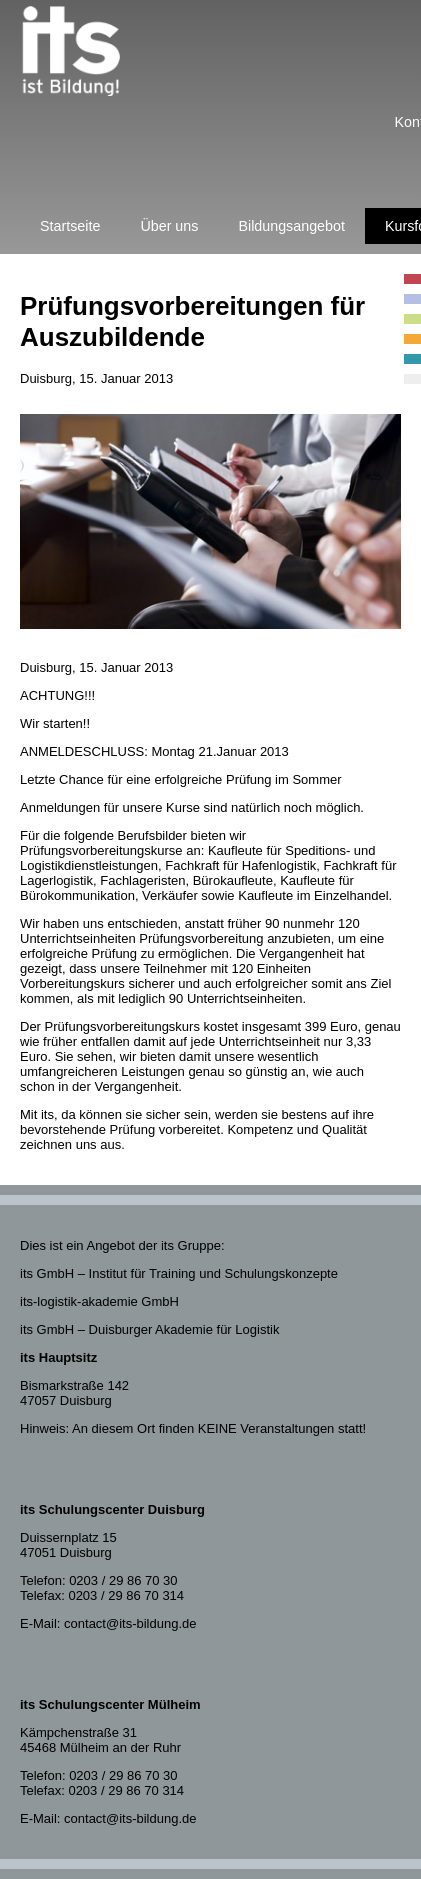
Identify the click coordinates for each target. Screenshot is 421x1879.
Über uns (169, 226)
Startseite (70, 226)
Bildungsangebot (291, 226)
